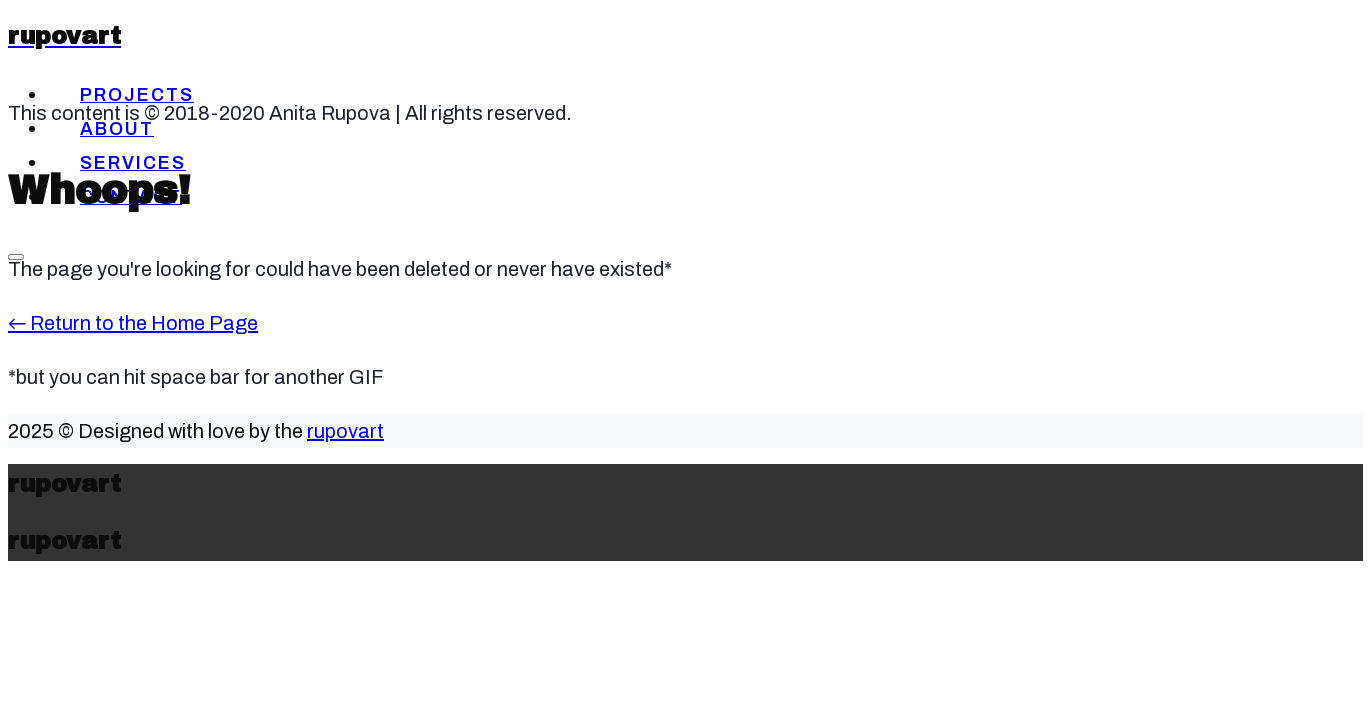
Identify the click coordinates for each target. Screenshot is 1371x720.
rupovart (345, 431)
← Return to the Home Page (133, 323)
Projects (137, 95)
